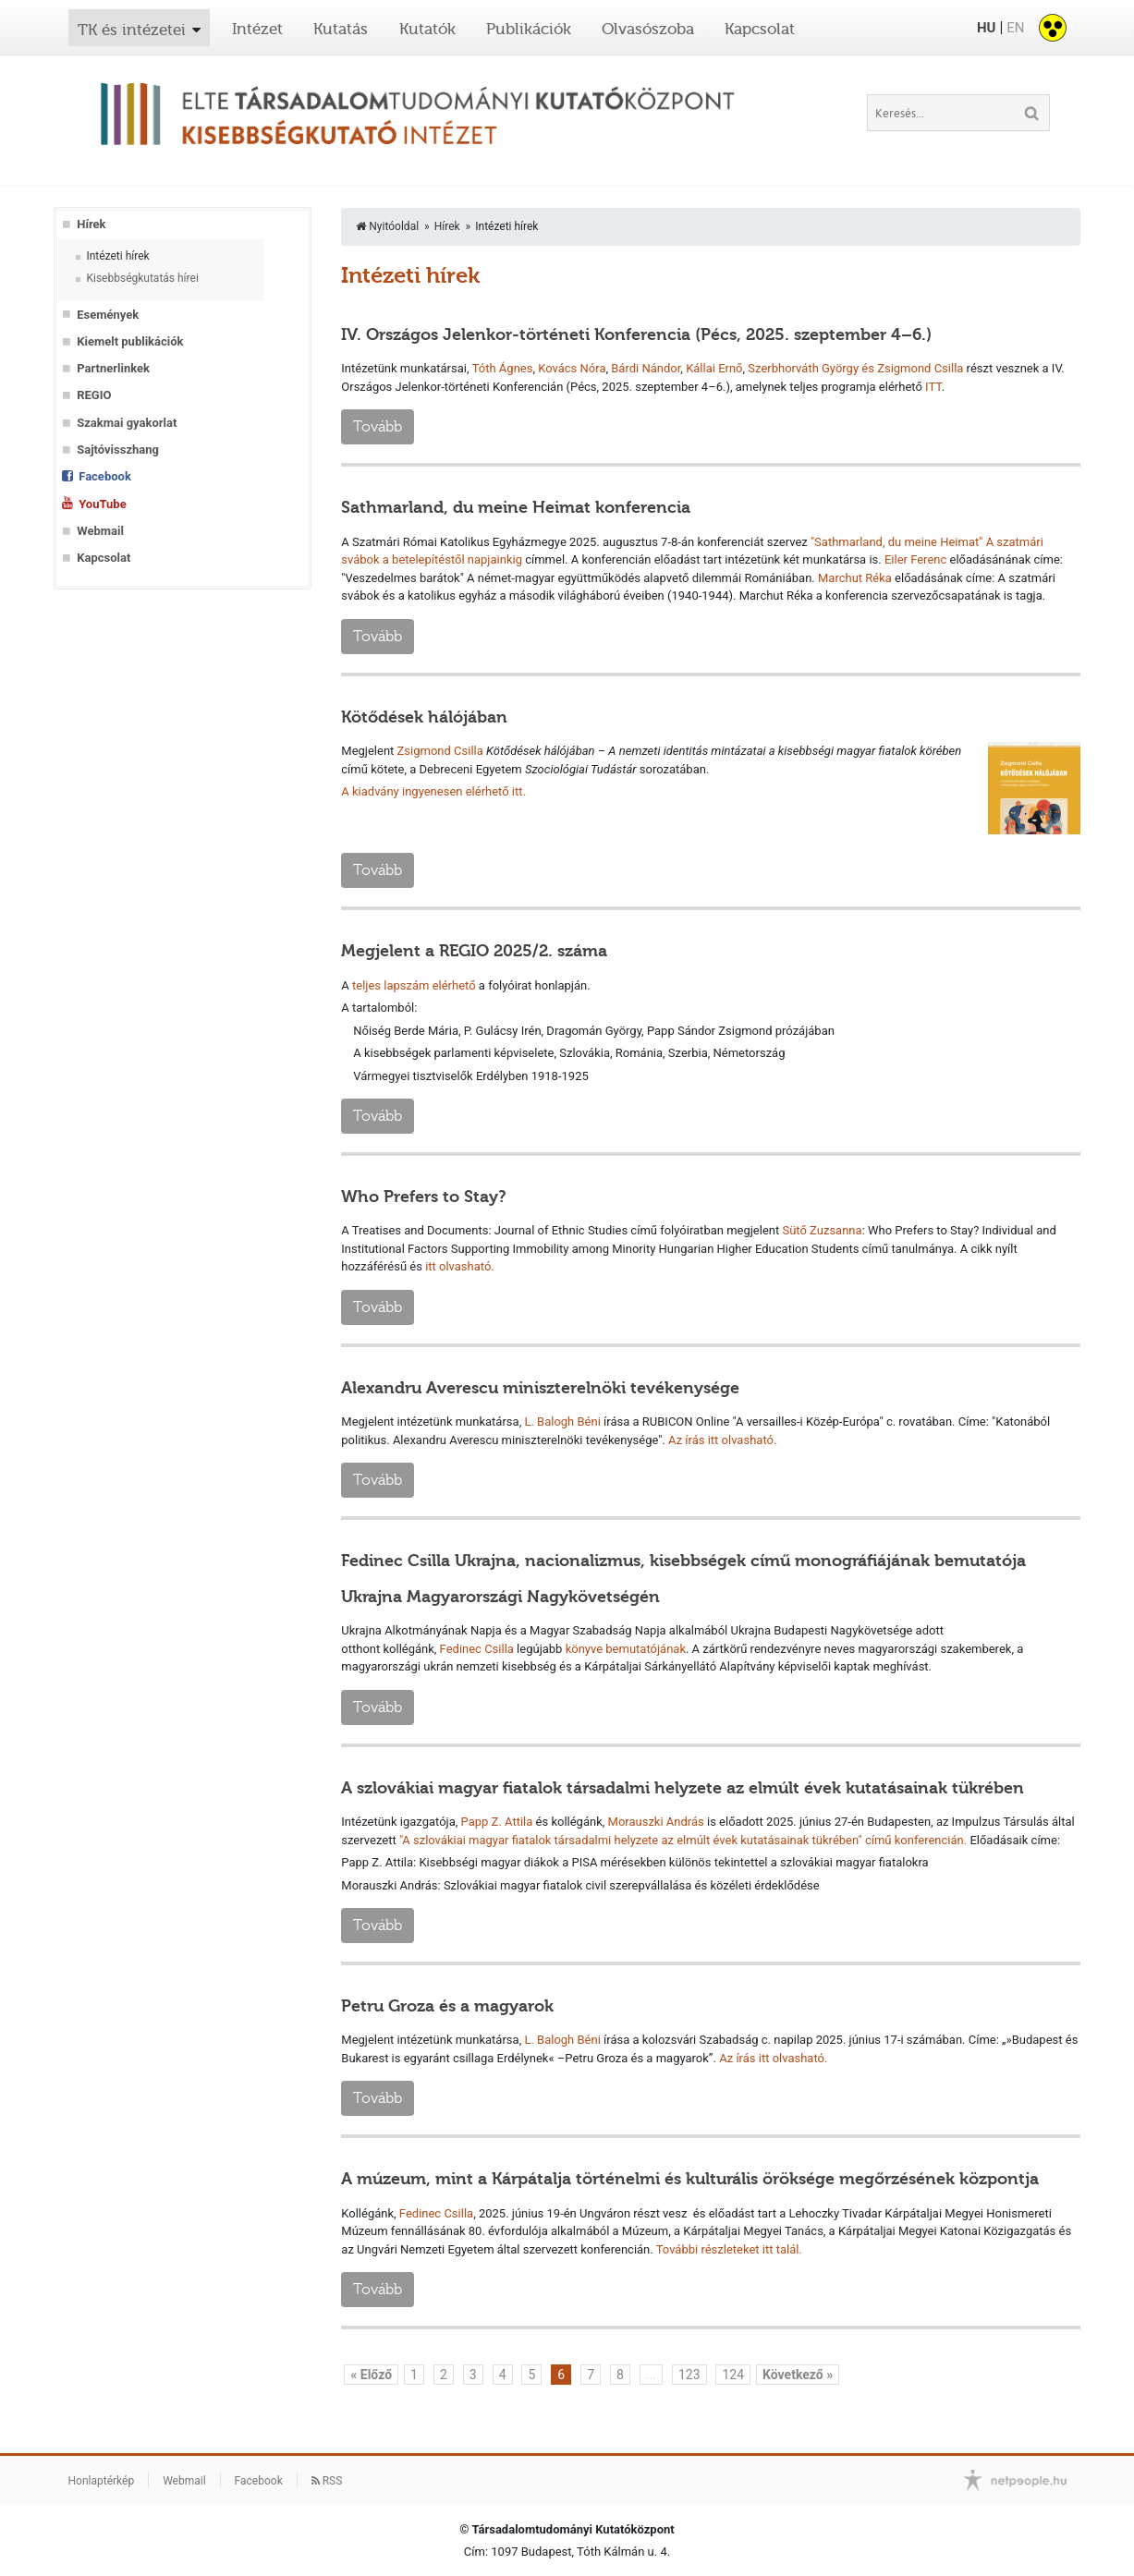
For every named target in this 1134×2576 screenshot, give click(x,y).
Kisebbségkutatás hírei (142, 278)
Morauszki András (656, 1822)
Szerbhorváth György (803, 368)
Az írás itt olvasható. (773, 2058)
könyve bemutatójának (626, 1649)
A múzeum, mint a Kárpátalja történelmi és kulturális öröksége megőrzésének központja (690, 2179)
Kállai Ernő (714, 368)
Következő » (797, 2374)
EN (1015, 27)
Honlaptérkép (101, 2480)
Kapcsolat (760, 28)
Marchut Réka (855, 578)
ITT (933, 387)
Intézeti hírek (117, 255)
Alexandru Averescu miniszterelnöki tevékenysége (540, 1388)
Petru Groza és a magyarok (447, 2006)
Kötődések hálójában (424, 717)
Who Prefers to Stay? (423, 1196)
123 (689, 2374)
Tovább (377, 426)
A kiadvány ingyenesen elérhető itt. (433, 791)
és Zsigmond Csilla (913, 368)
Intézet (257, 28)
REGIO (94, 395)
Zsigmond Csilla (440, 751)
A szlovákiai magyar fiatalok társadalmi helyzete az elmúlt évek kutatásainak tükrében (682, 1788)
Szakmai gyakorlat (127, 423)
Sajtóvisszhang (118, 450)
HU (986, 27)
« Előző (371, 2374)
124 (733, 2374)
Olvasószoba (648, 28)
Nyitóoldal (387, 226)
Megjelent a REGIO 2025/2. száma (474, 951)
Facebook (105, 476)
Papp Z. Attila (497, 1822)
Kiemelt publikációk (130, 341)
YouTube (102, 504)
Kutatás (340, 28)
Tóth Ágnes (502, 368)
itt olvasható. (459, 1266)
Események (108, 315)
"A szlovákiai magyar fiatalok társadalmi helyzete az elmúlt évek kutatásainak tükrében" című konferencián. (683, 1840)
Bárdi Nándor (645, 368)
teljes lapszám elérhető (414, 985)
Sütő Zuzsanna (821, 1230)
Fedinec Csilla (477, 1649)
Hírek (91, 224)
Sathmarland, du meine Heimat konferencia (515, 507)
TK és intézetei (132, 29)
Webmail (100, 531)
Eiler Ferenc (915, 559)
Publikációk (528, 28)
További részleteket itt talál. (729, 2249)
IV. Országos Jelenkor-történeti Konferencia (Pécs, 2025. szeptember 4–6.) (636, 334)
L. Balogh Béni (562, 1421)
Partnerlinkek (113, 368)
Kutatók (427, 28)
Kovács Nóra (571, 368)
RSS (327, 2480)
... (651, 2374)
